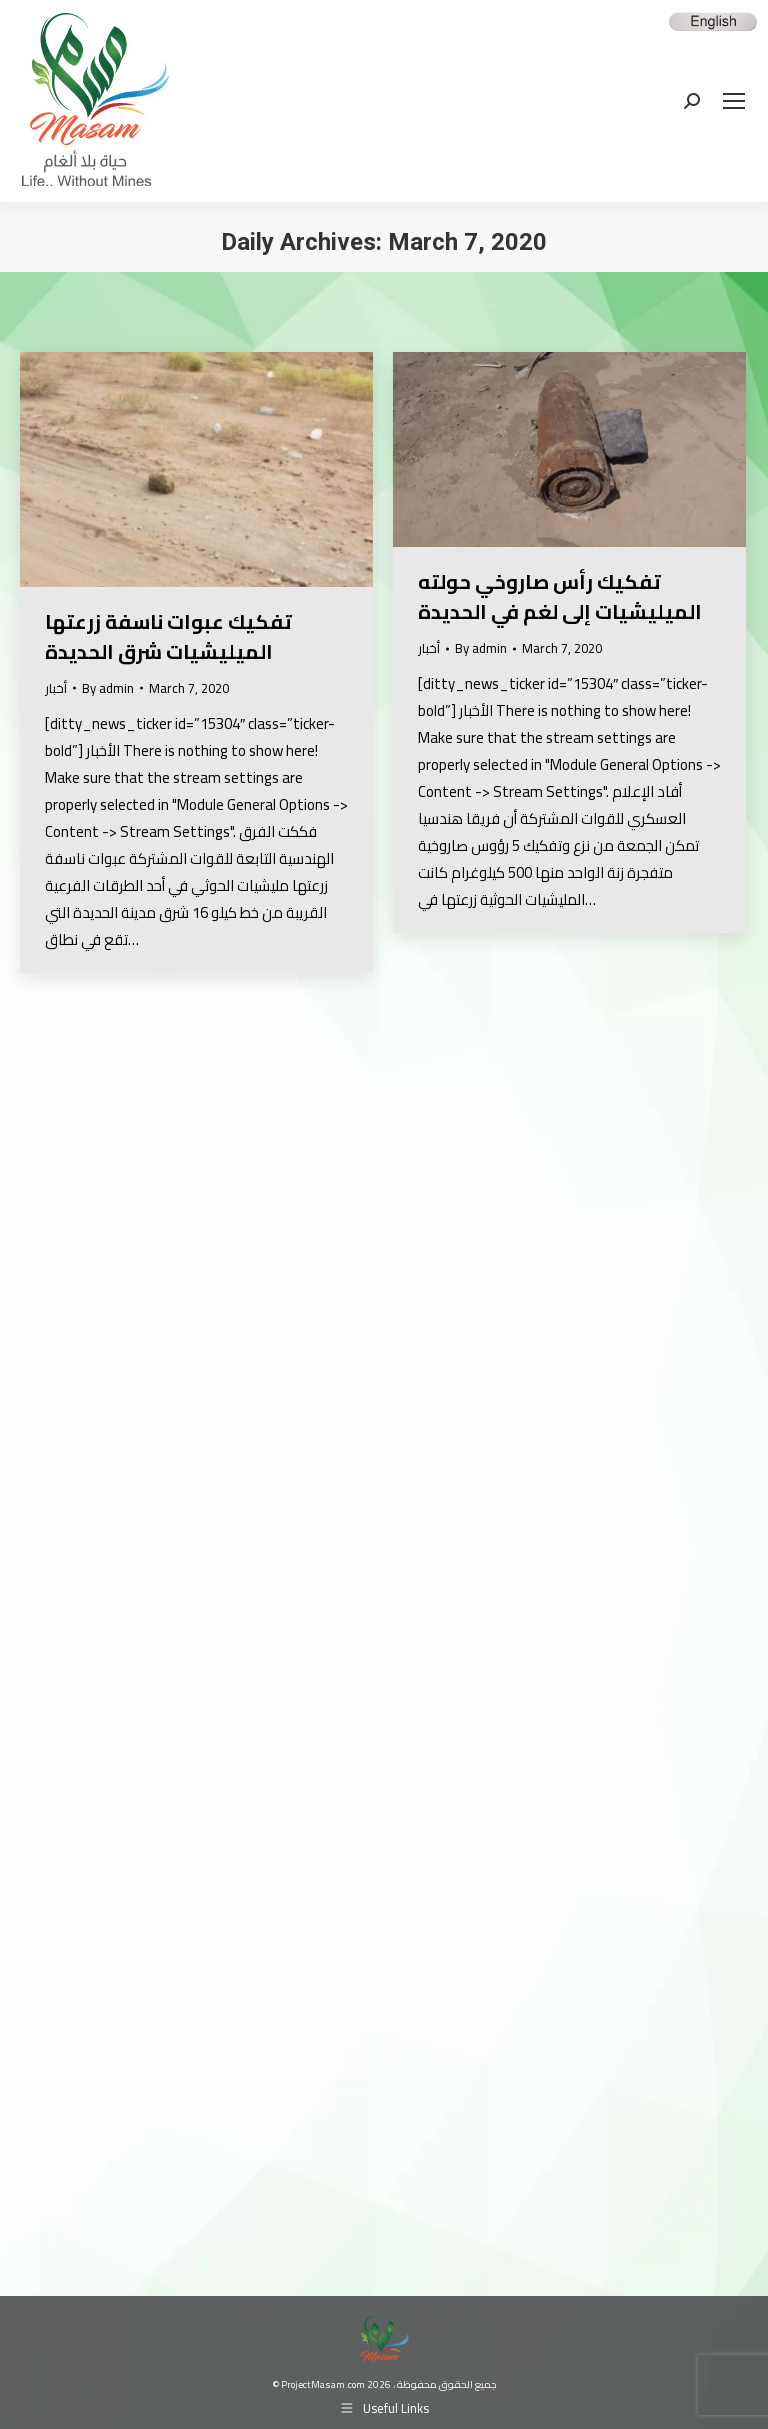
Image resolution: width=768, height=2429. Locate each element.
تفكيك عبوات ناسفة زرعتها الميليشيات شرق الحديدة (168, 636)
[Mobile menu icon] (734, 101)
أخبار (56, 688)
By (108, 688)
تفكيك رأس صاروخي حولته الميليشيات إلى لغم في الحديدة (560, 596)
